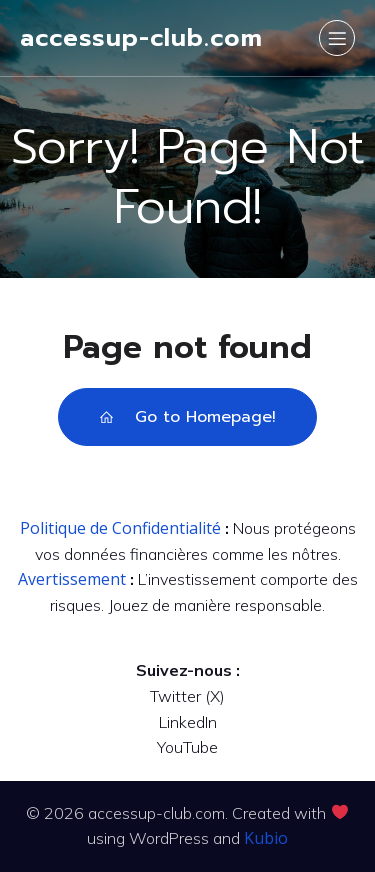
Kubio (266, 838)
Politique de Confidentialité (120, 528)
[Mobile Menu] (337, 38)
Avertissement (72, 579)
